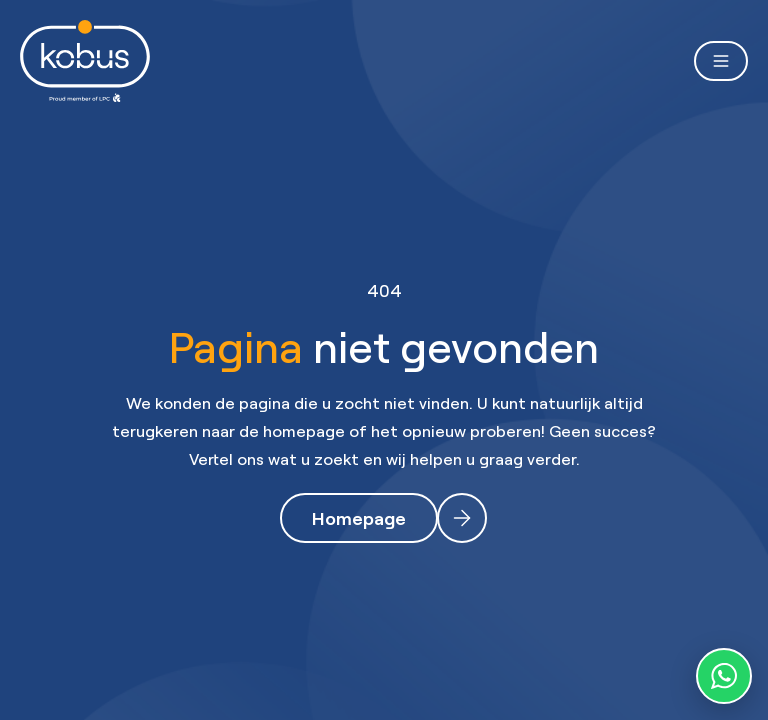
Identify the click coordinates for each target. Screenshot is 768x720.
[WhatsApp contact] (724, 676)
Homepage (359, 518)
